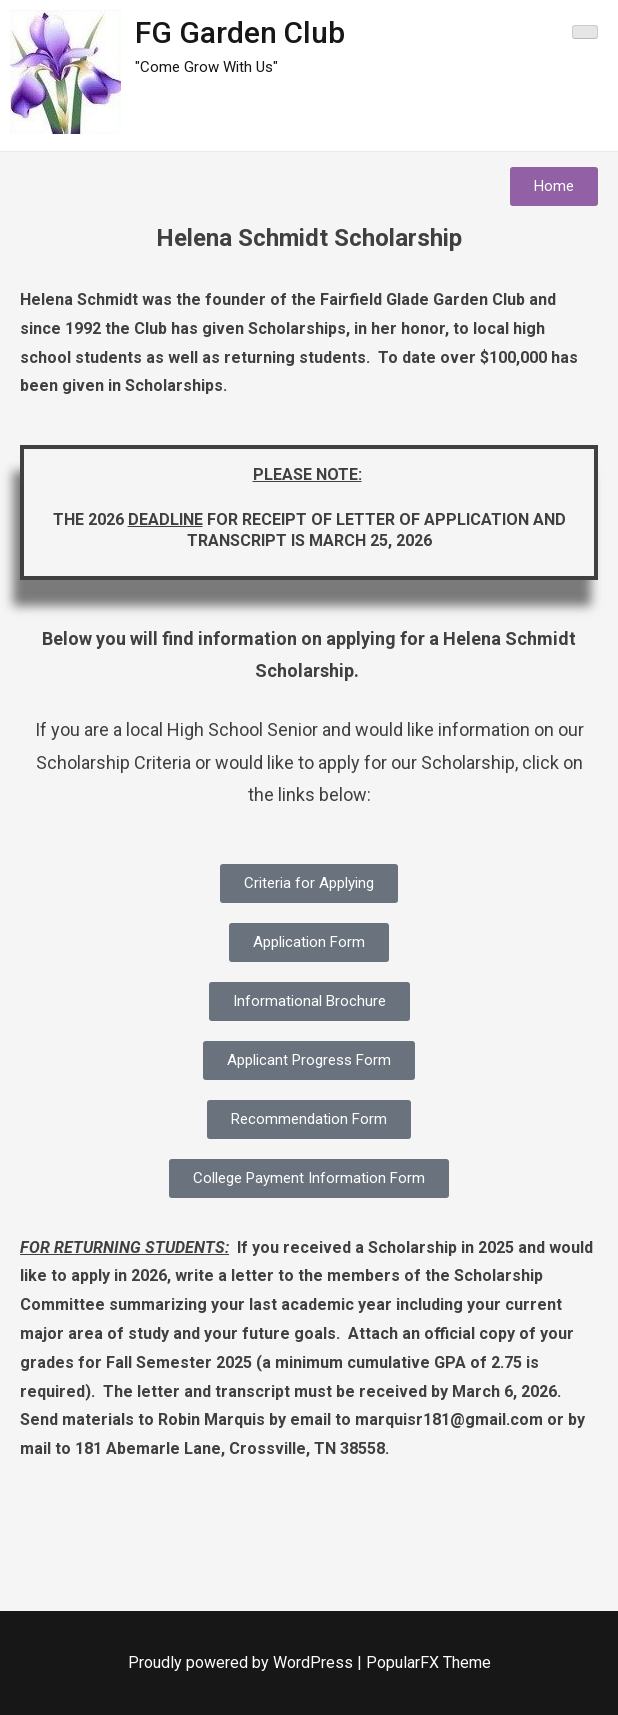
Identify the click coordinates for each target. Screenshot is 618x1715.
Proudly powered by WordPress (242, 1662)
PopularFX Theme (428, 1662)
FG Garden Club (240, 32)
